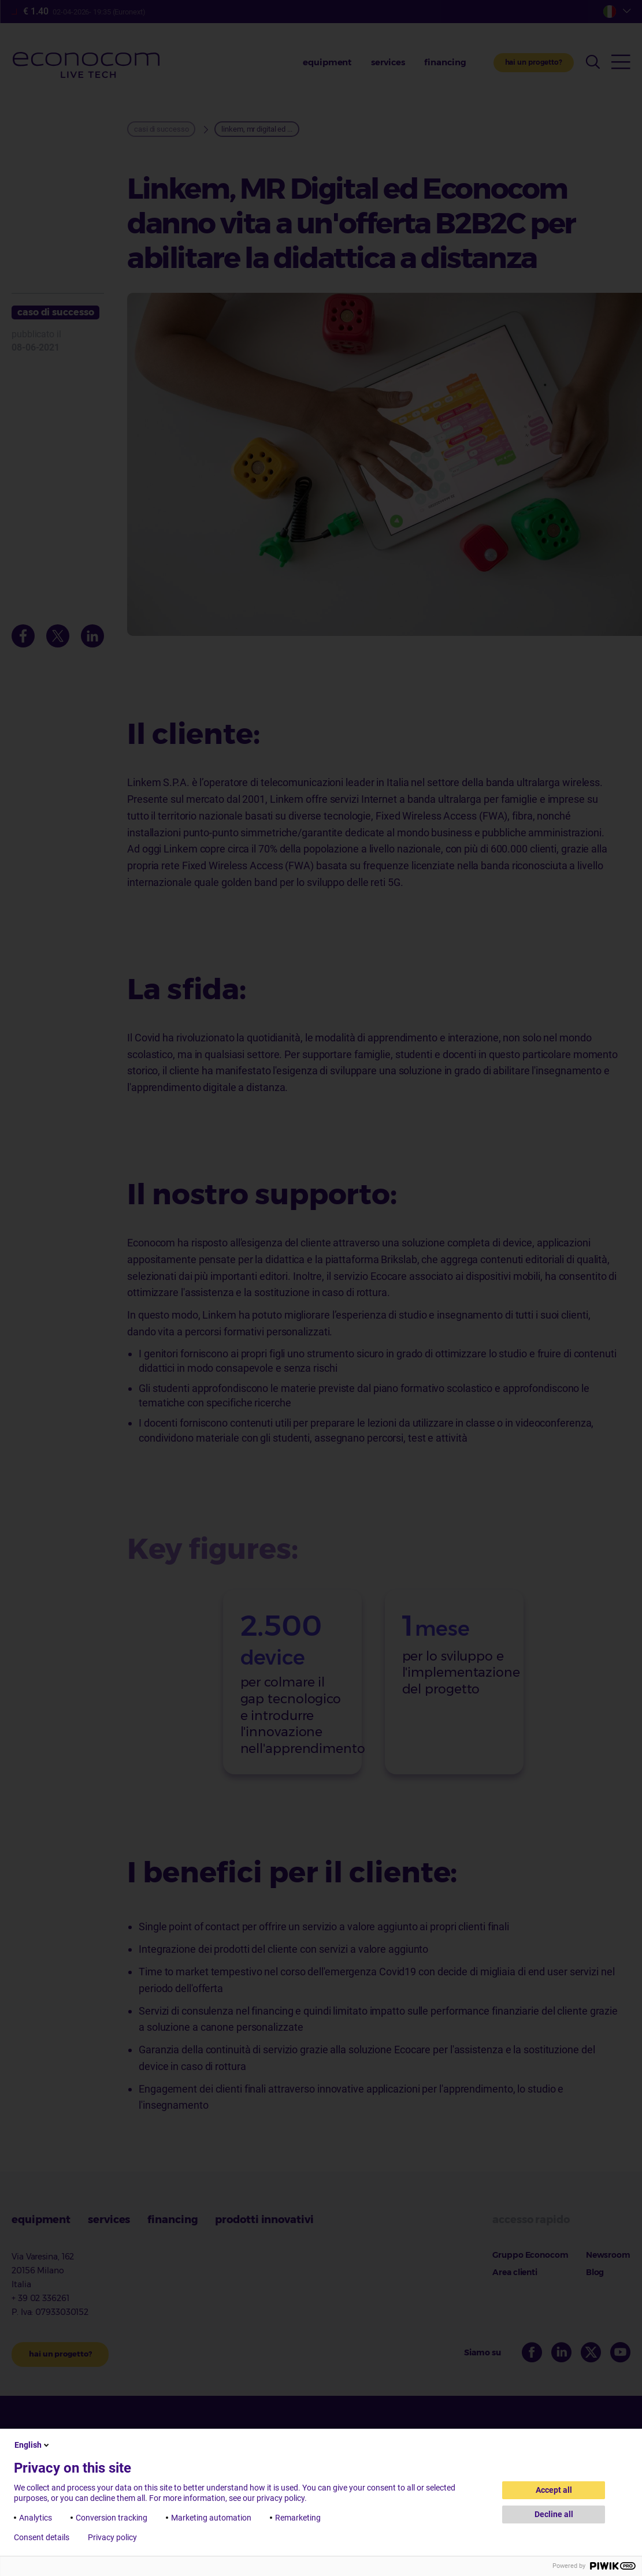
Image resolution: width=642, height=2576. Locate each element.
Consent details (41, 2537)
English (32, 2445)
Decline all (554, 2514)
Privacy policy (112, 2537)
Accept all (554, 2490)
